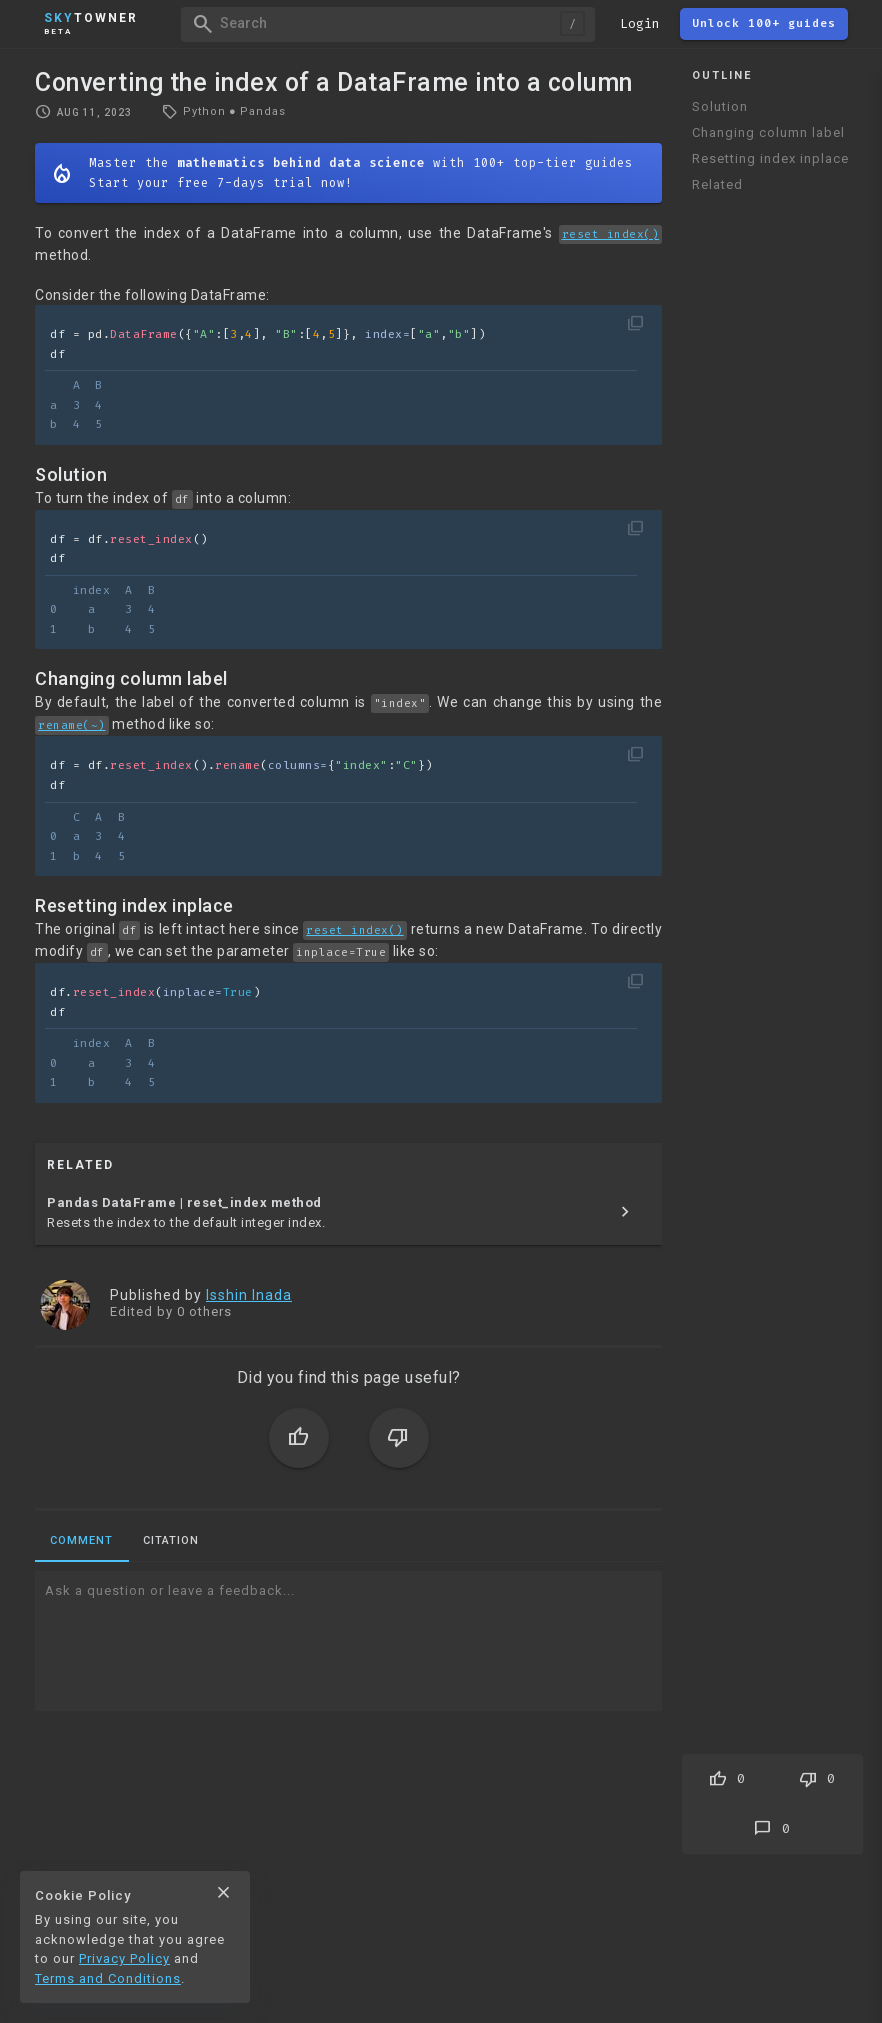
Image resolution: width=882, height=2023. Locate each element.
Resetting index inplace (770, 158)
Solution (720, 106)
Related (717, 184)
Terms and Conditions (108, 1978)
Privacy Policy (124, 1958)
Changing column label (768, 132)
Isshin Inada (249, 1295)
